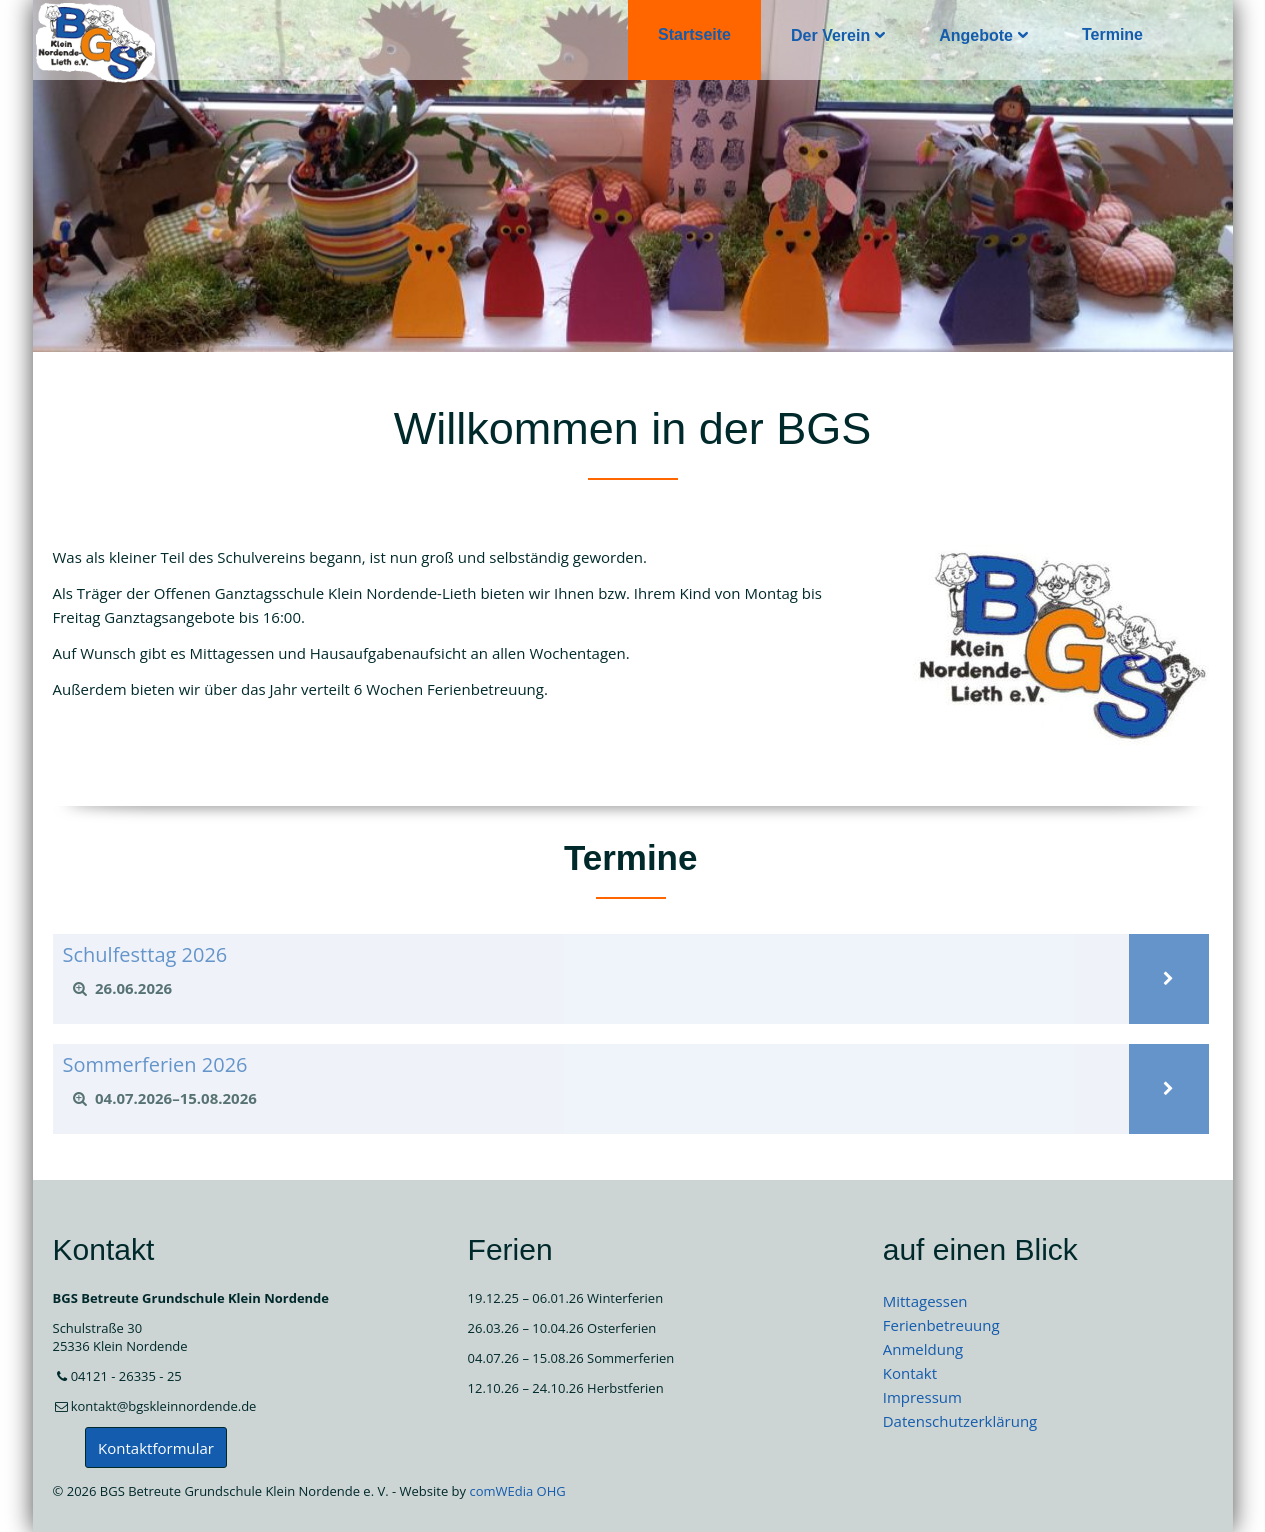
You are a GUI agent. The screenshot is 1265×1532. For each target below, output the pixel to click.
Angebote (976, 35)
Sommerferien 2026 (155, 1064)
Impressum (922, 1397)
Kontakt (910, 1373)
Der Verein (830, 35)
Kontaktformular (156, 1448)
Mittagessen (925, 1301)
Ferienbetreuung (941, 1325)
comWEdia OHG (517, 1491)
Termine (1111, 34)
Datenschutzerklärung (960, 1421)
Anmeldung (923, 1349)
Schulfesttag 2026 (145, 954)
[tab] (591, 989)
